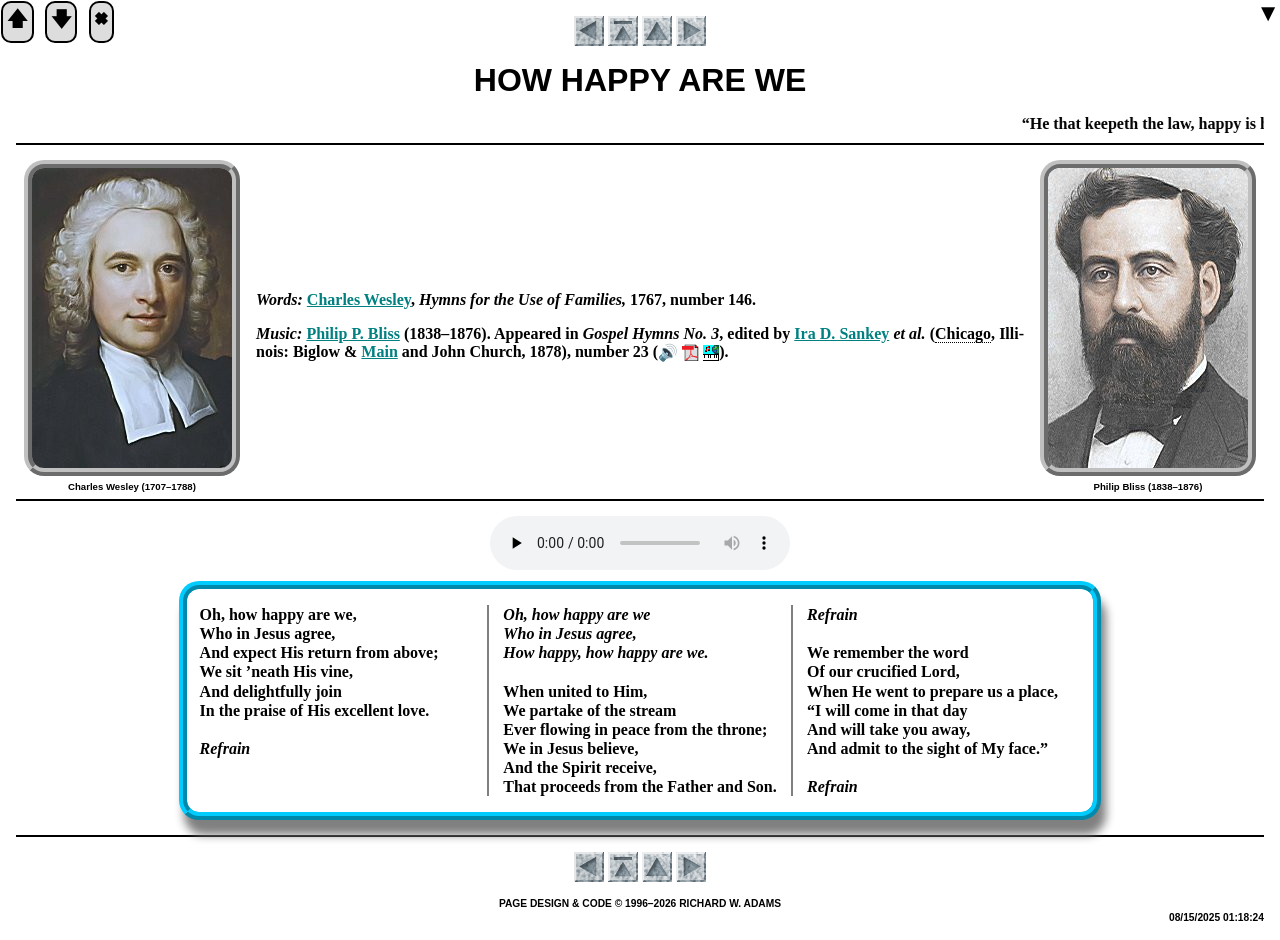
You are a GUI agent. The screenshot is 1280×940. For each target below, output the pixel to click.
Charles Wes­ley (359, 299)
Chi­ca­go (963, 333)
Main (379, 351)
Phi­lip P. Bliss (353, 333)
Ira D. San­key (841, 333)
